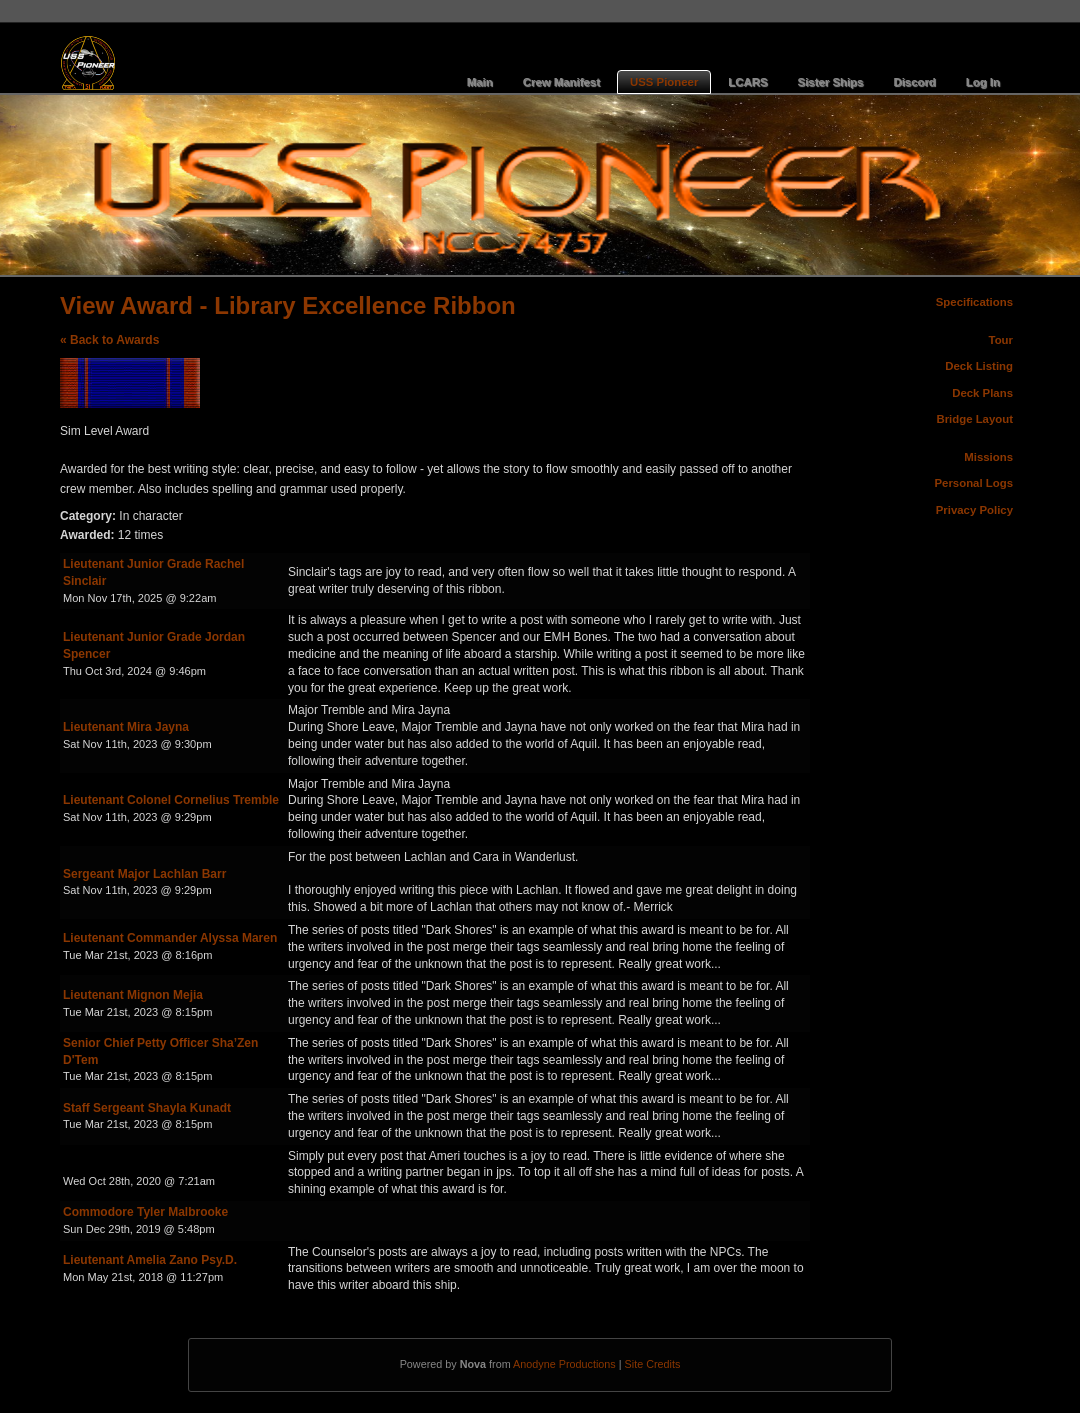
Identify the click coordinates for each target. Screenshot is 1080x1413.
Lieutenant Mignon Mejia (133, 995)
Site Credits (653, 1364)
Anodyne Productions (564, 1364)
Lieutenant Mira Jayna (126, 727)
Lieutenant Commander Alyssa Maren (170, 938)
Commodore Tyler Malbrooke (145, 1212)
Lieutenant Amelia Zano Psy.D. (150, 1260)
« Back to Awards (109, 340)
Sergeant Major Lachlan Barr (144, 874)
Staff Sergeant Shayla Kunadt (147, 1108)
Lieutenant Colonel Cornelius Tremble (171, 800)
